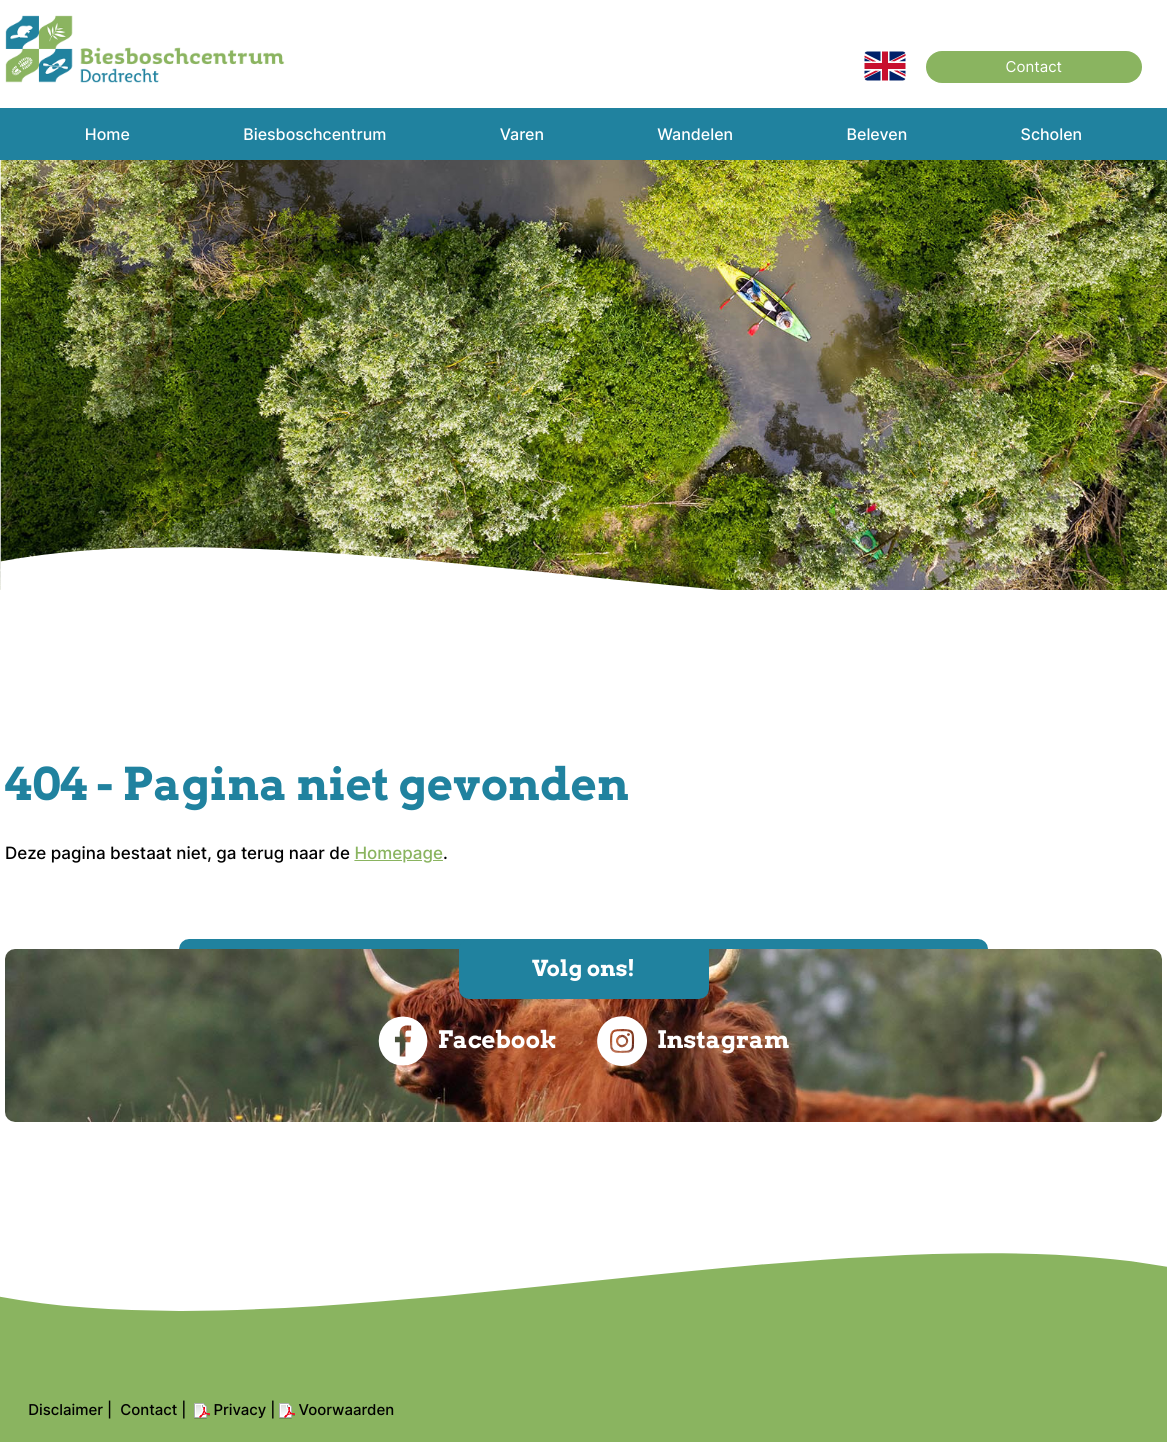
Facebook (467, 1041)
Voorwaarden (346, 1409)
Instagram (693, 1041)
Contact (1034, 66)
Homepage (398, 854)
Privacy (239, 1409)
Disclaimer (65, 1409)
